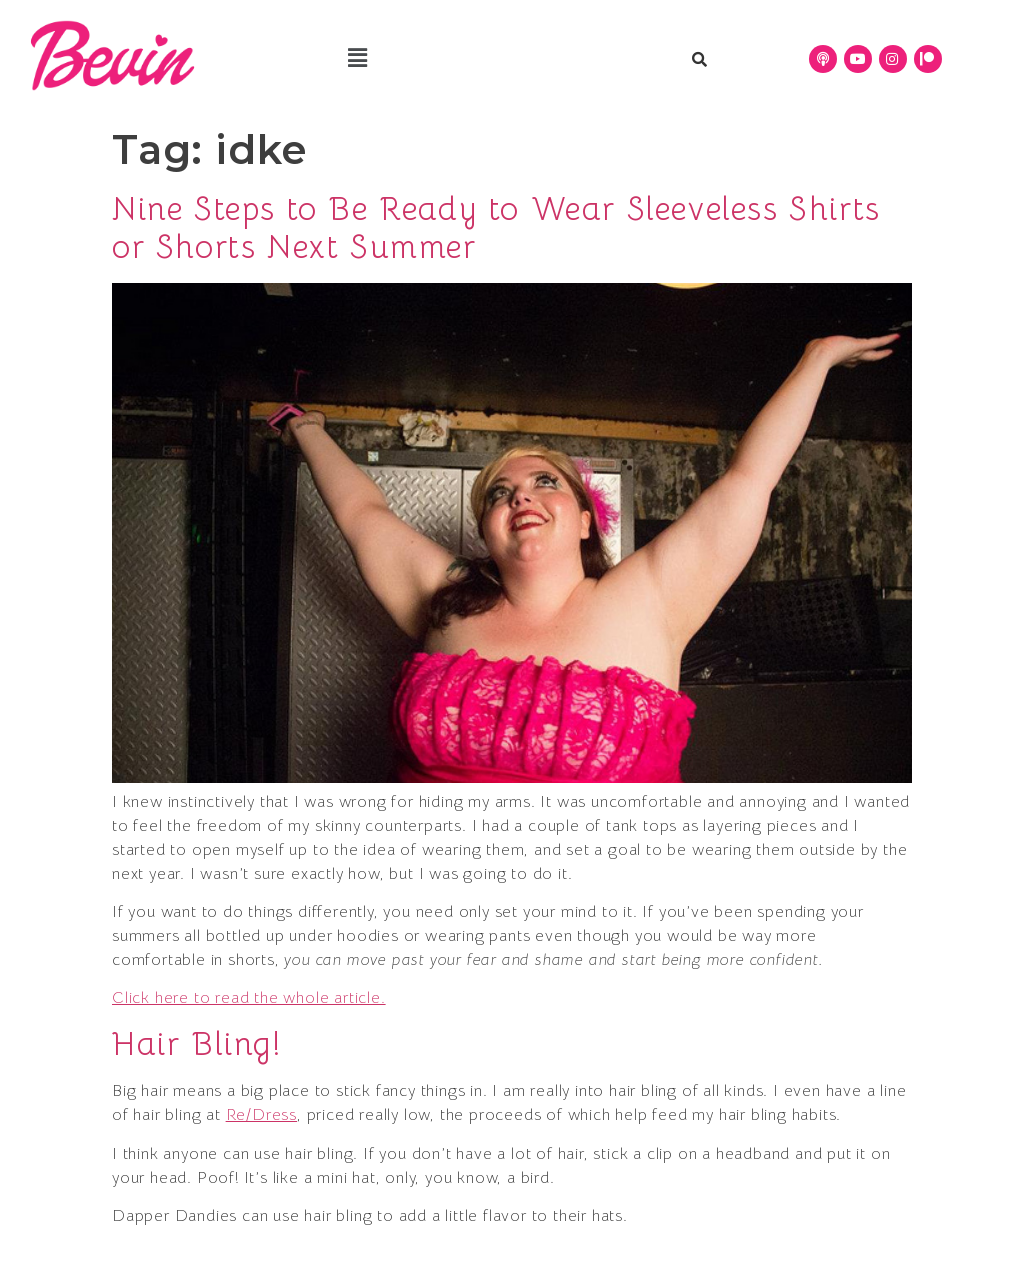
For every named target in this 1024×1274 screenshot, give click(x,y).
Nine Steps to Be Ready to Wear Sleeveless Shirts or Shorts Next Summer (496, 228)
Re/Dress (261, 1115)
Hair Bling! (197, 1044)
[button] (358, 59)
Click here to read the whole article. (249, 998)
